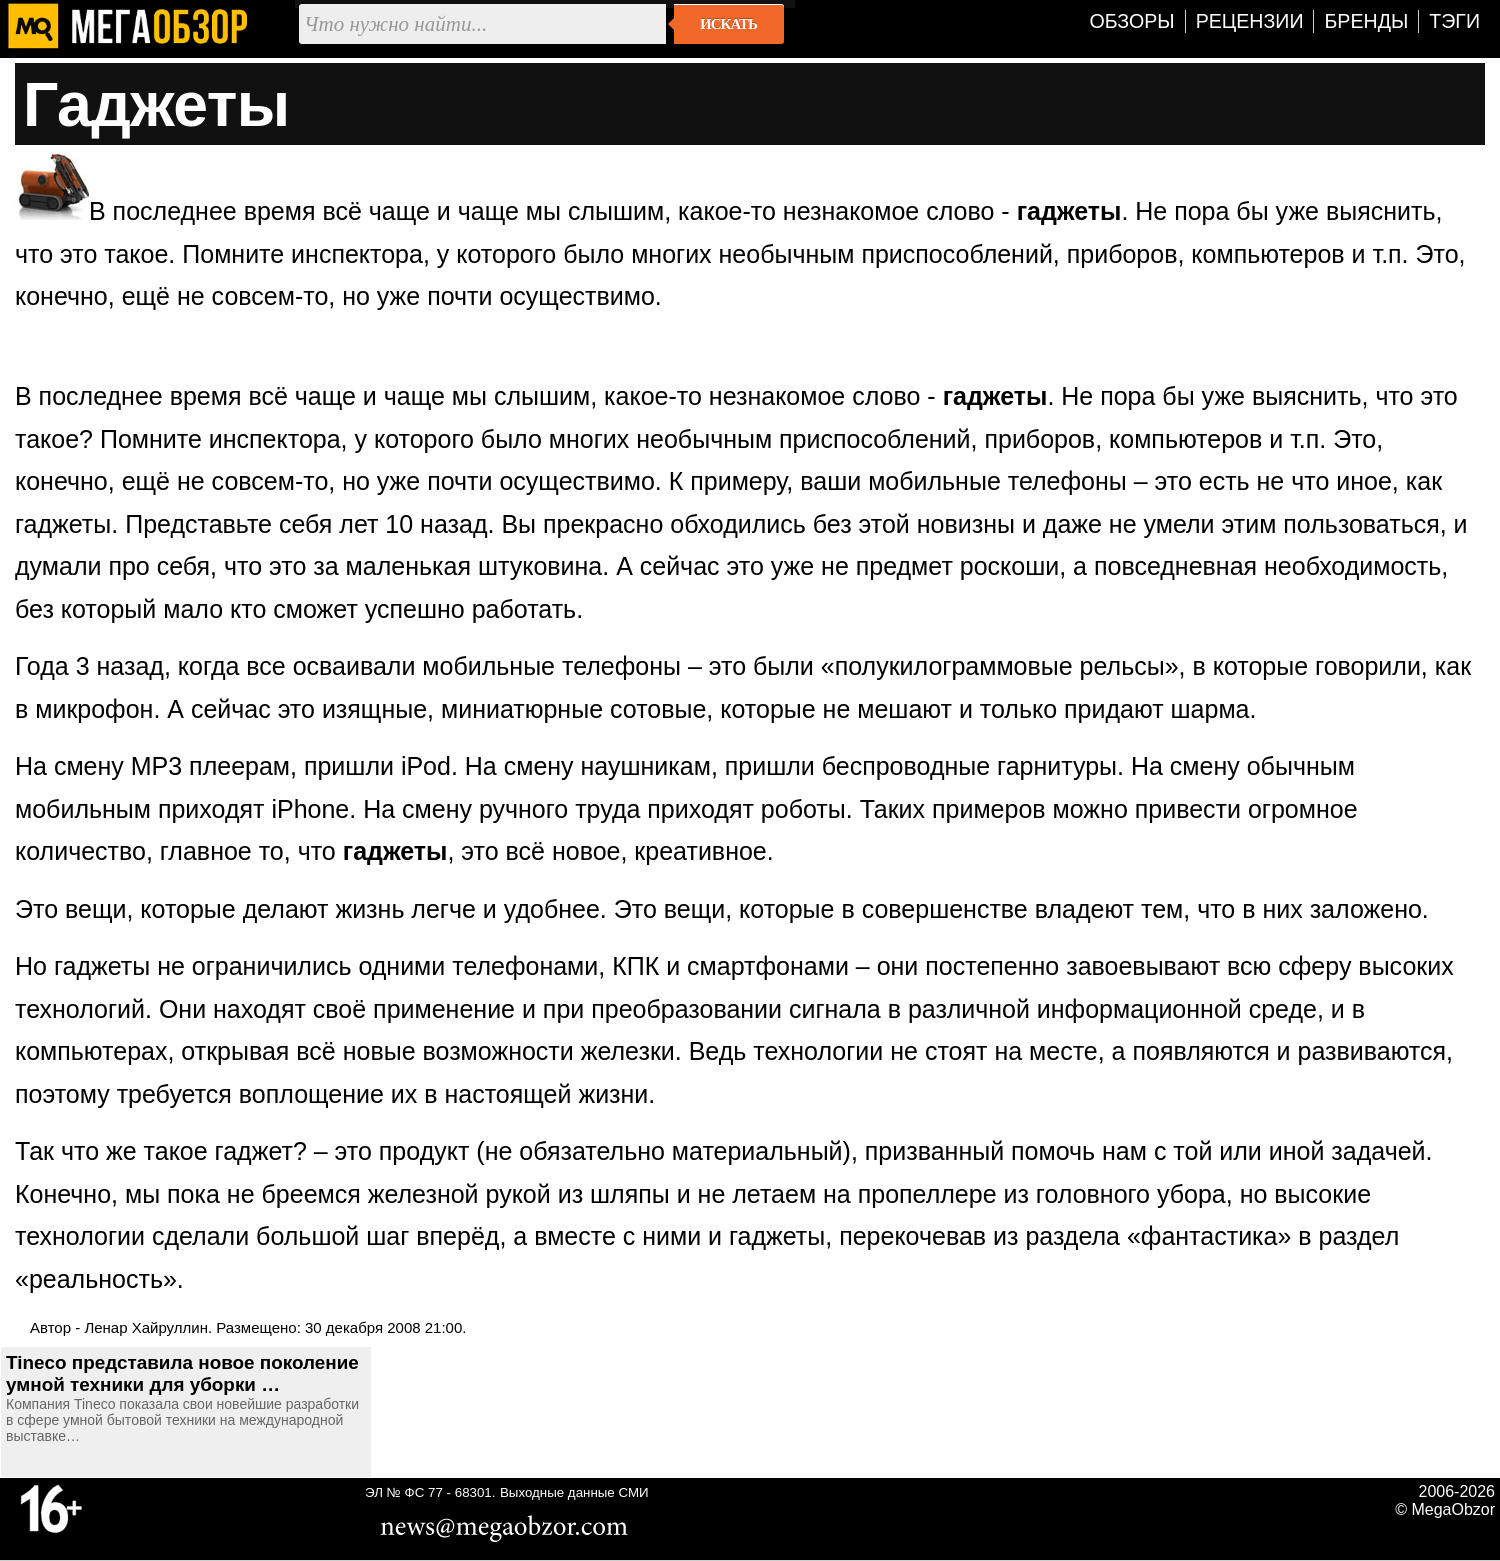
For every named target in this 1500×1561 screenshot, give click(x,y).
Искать (728, 24)
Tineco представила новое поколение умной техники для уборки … (182, 1373)
